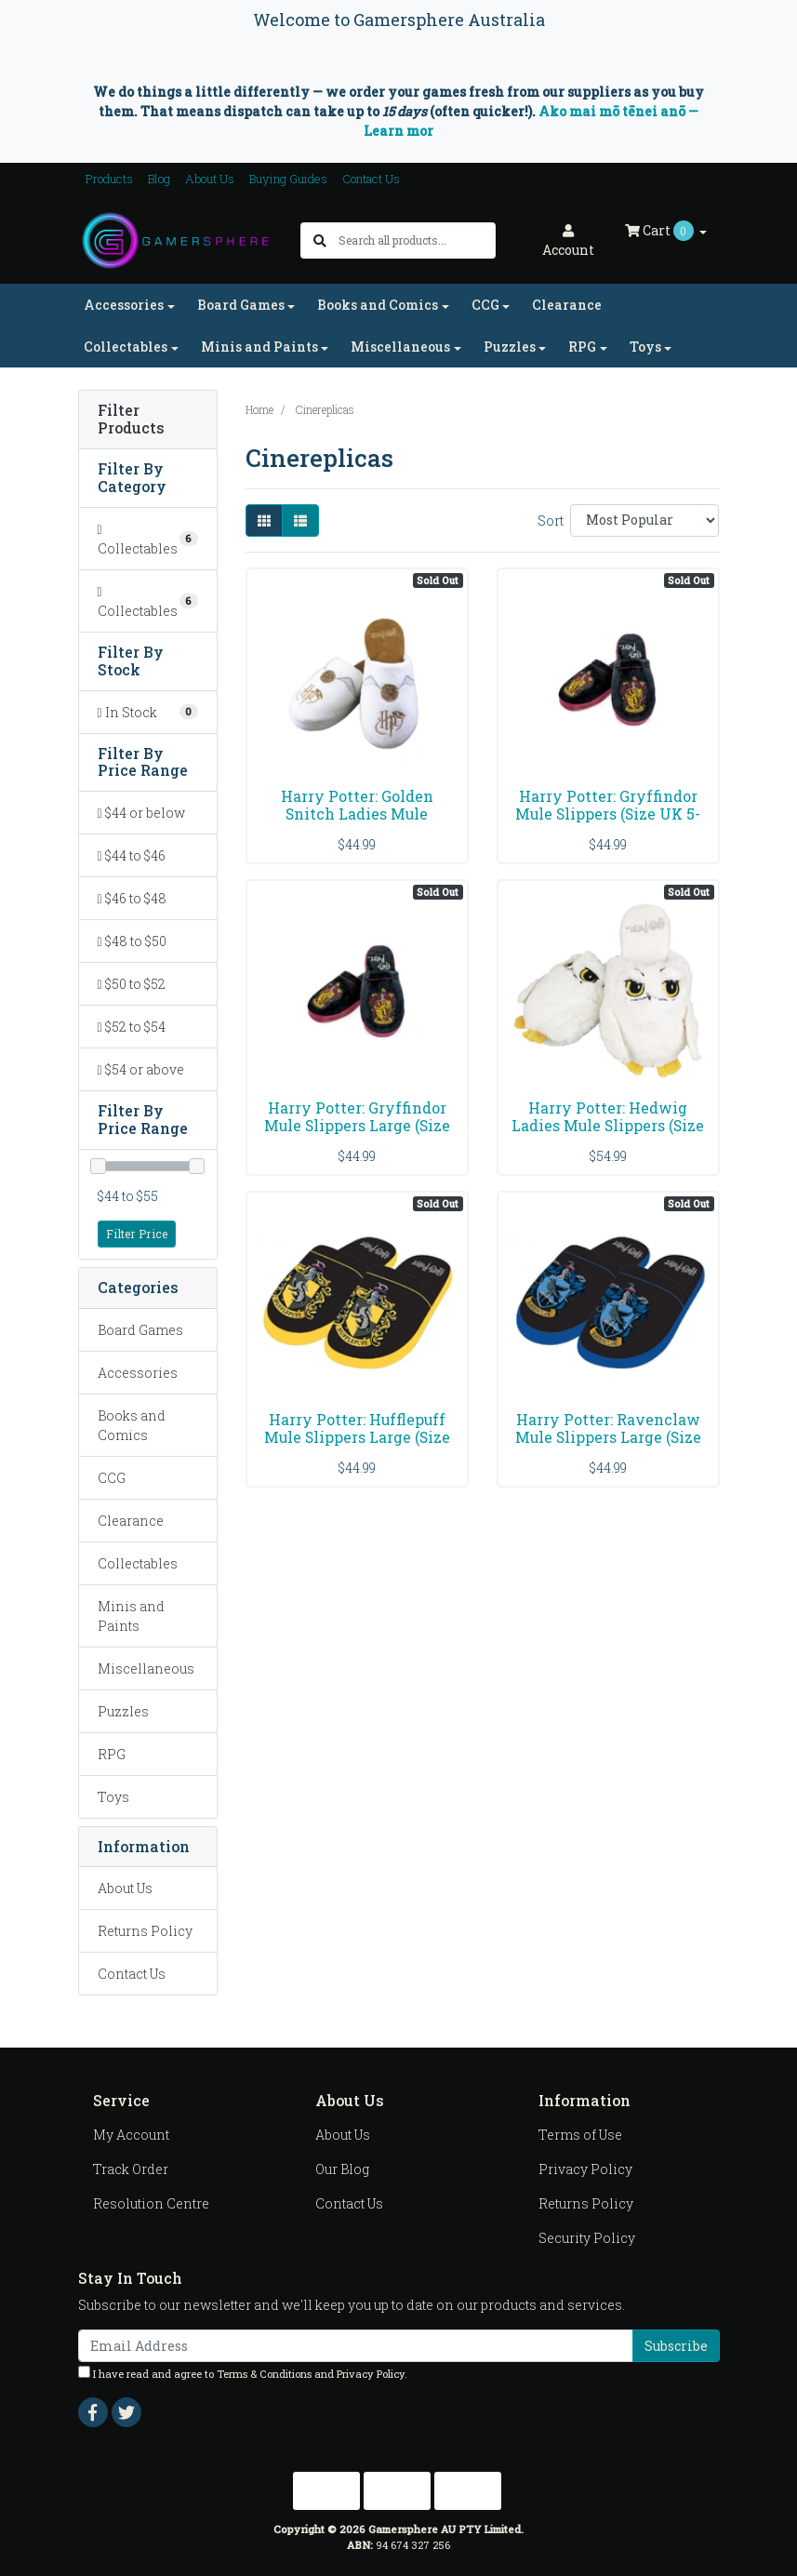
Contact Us (371, 178)
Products (109, 178)
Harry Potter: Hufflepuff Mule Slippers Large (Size (357, 1428)
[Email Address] (355, 2345)
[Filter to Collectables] (148, 538)
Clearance (567, 305)
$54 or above (141, 1069)
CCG (112, 1478)
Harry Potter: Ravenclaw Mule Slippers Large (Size (608, 1428)
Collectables (138, 1563)
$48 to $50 (132, 941)
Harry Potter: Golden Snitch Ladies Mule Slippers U (357, 813)
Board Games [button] (241, 305)
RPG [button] (582, 346)
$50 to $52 (132, 984)
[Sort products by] (645, 520)
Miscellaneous (146, 1668)
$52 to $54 (132, 1026)
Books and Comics (132, 1425)
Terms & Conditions (264, 2374)
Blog (159, 178)
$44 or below (141, 812)
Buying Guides (288, 178)
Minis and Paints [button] (259, 346)
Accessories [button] (124, 305)
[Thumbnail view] (264, 520)
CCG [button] (485, 305)
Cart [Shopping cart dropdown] (661, 230)
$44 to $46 (132, 855)
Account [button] (568, 241)
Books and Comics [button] (377, 305)
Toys (113, 1797)
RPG (112, 1754)
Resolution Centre (151, 2203)
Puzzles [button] (510, 346)
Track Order (130, 2169)
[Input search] (416, 240)
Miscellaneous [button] (400, 346)
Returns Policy (145, 1931)
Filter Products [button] (131, 419)
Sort (551, 520)
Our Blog (342, 2169)
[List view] (300, 520)
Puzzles (123, 1711)
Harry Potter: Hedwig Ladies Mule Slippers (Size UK (607, 1125)
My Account (131, 2134)
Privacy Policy (585, 2169)
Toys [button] (645, 346)
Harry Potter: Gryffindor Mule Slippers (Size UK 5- (607, 804)
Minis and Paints (131, 1616)
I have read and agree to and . (242, 2373)
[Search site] (320, 240)
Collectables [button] (125, 346)
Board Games (140, 1330)
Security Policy (586, 2238)
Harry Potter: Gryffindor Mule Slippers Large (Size (357, 1116)
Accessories (138, 1372)
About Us (209, 178)
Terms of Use (580, 2134)
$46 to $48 (132, 898)
